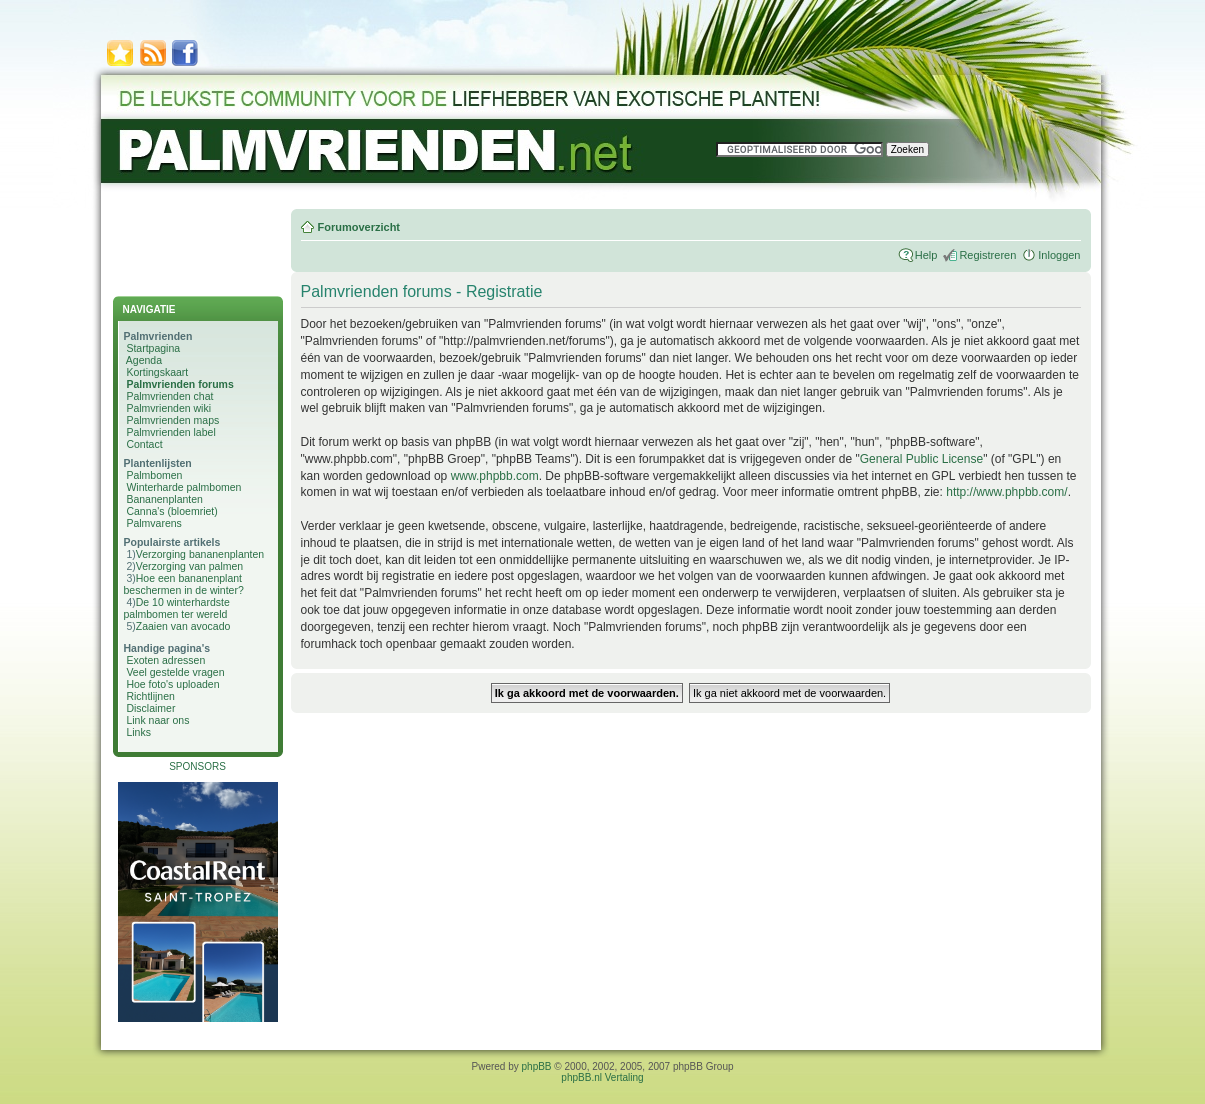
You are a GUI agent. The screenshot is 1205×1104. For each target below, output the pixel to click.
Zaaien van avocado (183, 626)
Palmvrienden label (170, 432)
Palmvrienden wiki (168, 408)
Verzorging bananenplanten (200, 554)
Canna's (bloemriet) (171, 511)
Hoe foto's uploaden (172, 684)
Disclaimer (150, 708)
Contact (144, 444)
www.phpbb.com (495, 476)
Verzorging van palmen (189, 566)
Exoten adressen (165, 660)
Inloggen (1059, 255)
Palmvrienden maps (172, 420)
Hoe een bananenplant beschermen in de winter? (184, 584)
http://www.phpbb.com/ (1006, 492)
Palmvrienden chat (169, 396)
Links (138, 732)
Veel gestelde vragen (175, 672)
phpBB (537, 1066)
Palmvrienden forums (179, 384)
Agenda (144, 360)
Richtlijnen (150, 696)
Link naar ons (157, 720)
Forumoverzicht (359, 227)
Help (926, 255)
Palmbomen (154, 475)
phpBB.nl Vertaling (602, 1077)
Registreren (987, 255)
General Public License (921, 459)
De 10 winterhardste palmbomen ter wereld (177, 608)
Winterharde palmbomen (183, 487)
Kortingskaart (157, 372)
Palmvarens (153, 523)
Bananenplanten (164, 499)
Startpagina (153, 348)
